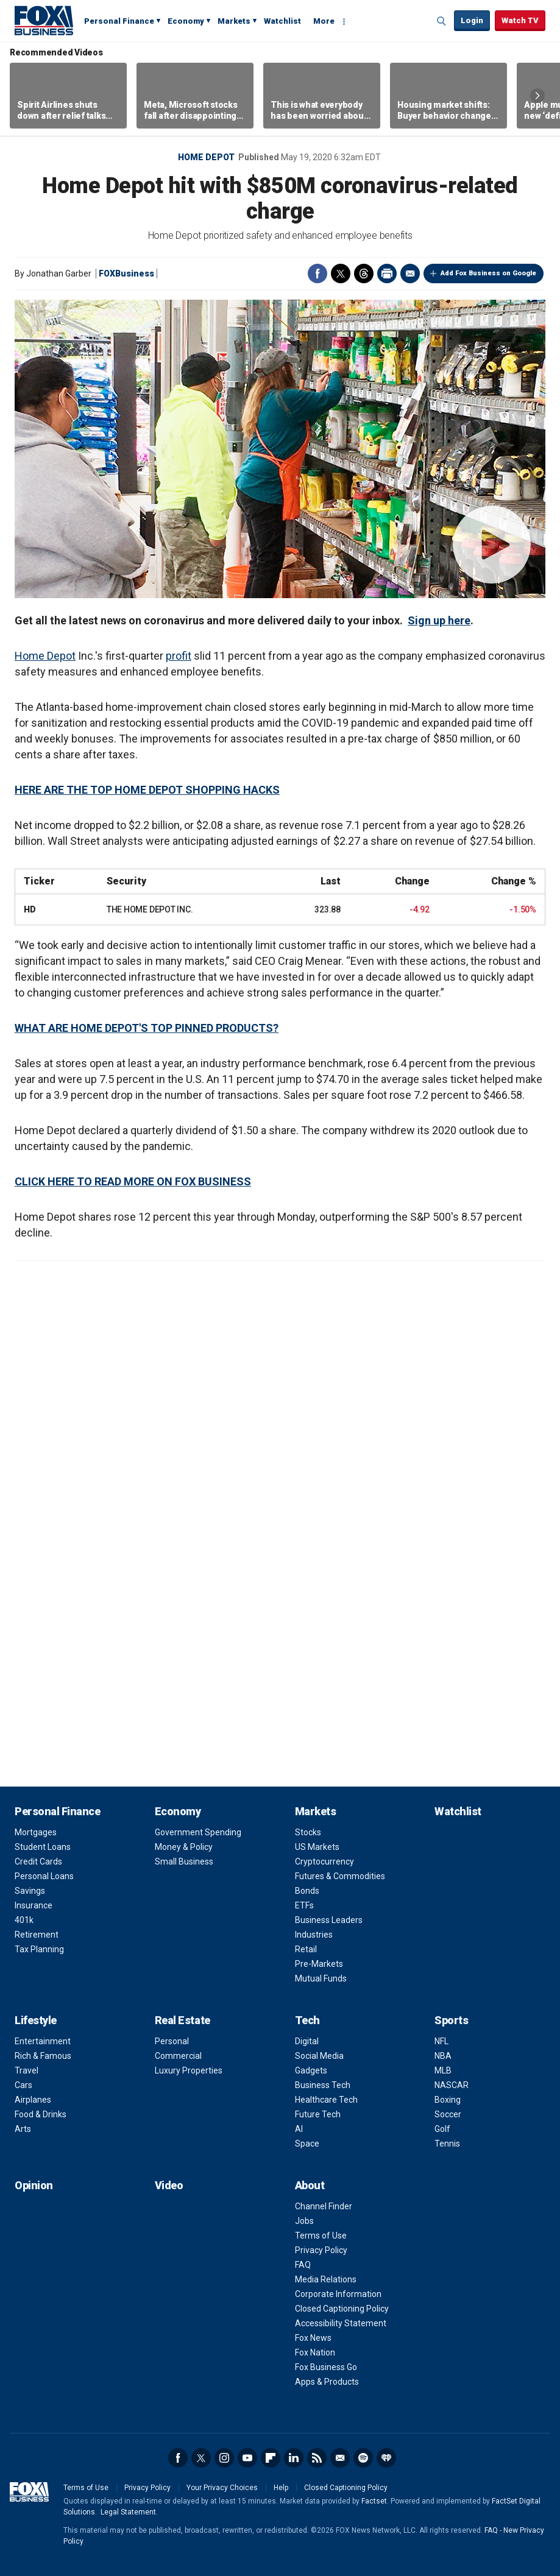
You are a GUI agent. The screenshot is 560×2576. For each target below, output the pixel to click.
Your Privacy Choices (222, 2487)
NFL (441, 2041)
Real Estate (182, 2020)
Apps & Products (327, 2382)
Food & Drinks (40, 2114)
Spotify (363, 2458)
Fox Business (44, 20)
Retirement (36, 1934)
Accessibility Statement (340, 2323)
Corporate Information (338, 2294)
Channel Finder (323, 2206)
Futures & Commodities (340, 1876)
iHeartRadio (386, 2458)
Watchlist (282, 21)
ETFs (304, 1905)
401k (24, 1920)
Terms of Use (321, 2235)
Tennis (447, 2143)
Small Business (184, 1861)
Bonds (307, 1891)
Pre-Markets (319, 1964)
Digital (307, 2041)
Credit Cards (38, 1861)
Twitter (340, 273)
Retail (306, 1949)
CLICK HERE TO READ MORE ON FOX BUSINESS (133, 1181)
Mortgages (36, 1832)
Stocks (308, 1832)
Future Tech (318, 2114)
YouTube (247, 2458)
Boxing (447, 2100)
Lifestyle (36, 2020)
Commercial (178, 2056)
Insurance (33, 1905)
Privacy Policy (321, 2250)
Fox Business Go (326, 2367)
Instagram (224, 2458)
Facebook (317, 273)
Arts (23, 2129)
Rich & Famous (43, 2056)
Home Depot (206, 157)
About (310, 2185)
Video (169, 2185)
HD (30, 909)
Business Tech (322, 2085)
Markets (234, 21)
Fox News (313, 2338)
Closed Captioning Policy (342, 2308)
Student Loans (43, 1847)
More (324, 21)
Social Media (319, 2056)
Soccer (447, 2114)
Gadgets (311, 2070)
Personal (172, 2041)
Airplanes (33, 2100)
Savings (30, 1891)
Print (387, 273)
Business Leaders (329, 1920)
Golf (442, 2129)
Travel (26, 2070)
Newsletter (340, 2458)
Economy (186, 21)
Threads (364, 273)
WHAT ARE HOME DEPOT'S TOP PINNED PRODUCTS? (146, 1028)
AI (299, 2129)
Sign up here (439, 620)
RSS (317, 2458)
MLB (443, 2070)
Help (281, 2487)
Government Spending (198, 1832)
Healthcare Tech (326, 2100)
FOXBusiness (126, 273)
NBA (443, 2056)
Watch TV (520, 20)
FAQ (303, 2265)
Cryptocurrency (324, 1861)
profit (178, 655)
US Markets (317, 1847)
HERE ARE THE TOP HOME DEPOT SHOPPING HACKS (147, 789)
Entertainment (43, 2041)
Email (410, 273)
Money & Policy (184, 1847)
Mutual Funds (321, 1978)
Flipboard (270, 2458)
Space (307, 2143)
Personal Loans (44, 1876)
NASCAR (451, 2085)
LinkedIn (293, 2458)
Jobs (304, 2221)
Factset (374, 2501)
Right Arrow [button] (537, 95)
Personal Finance (119, 21)
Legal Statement (128, 2512)
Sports (451, 2020)
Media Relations (325, 2279)
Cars (23, 2085)
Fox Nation (315, 2352)
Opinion (34, 2185)
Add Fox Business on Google (488, 273)
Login (472, 20)
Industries (314, 1934)
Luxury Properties (188, 2070)
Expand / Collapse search (441, 21)
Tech (307, 2020)
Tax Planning (39, 1949)
